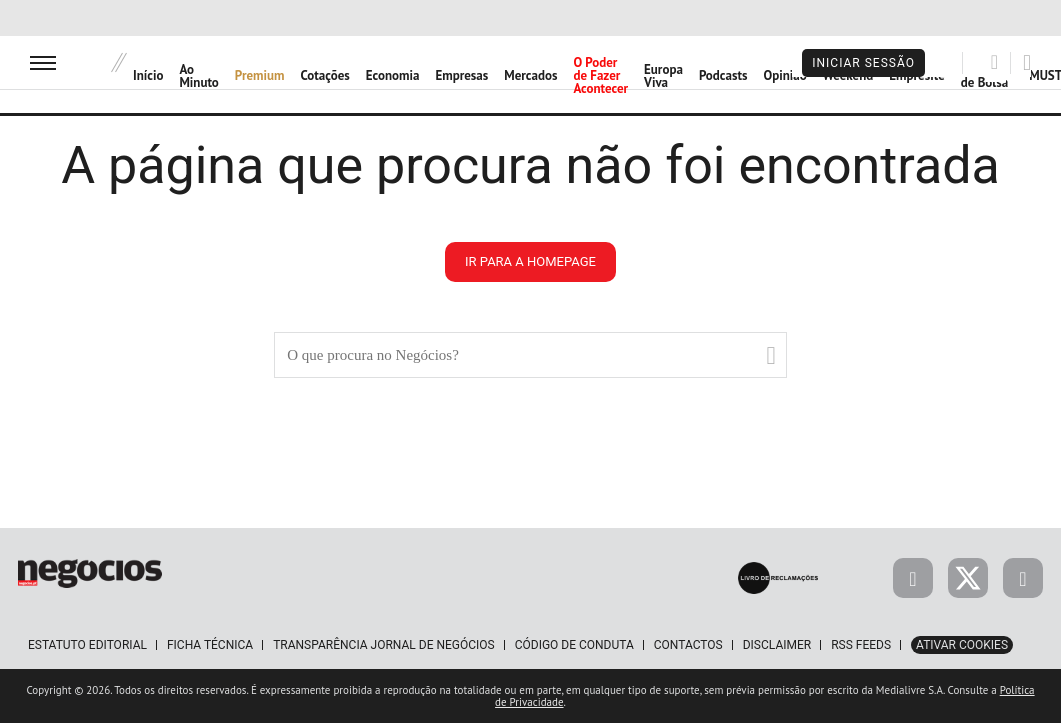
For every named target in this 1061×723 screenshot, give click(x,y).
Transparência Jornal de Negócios (384, 645)
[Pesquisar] (994, 62)
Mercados (530, 75)
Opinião (784, 75)
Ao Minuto (198, 76)
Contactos (688, 645)
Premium (260, 75)
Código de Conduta (574, 645)
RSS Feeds (861, 645)
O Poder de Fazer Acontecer (600, 75)
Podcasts (723, 75)
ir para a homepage (530, 261)
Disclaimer (777, 645)
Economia (393, 75)
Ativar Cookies (962, 645)
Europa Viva (663, 76)
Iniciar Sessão (863, 63)
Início (148, 75)
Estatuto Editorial (87, 645)
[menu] (43, 62)
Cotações (325, 75)
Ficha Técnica (210, 645)
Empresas (461, 75)
